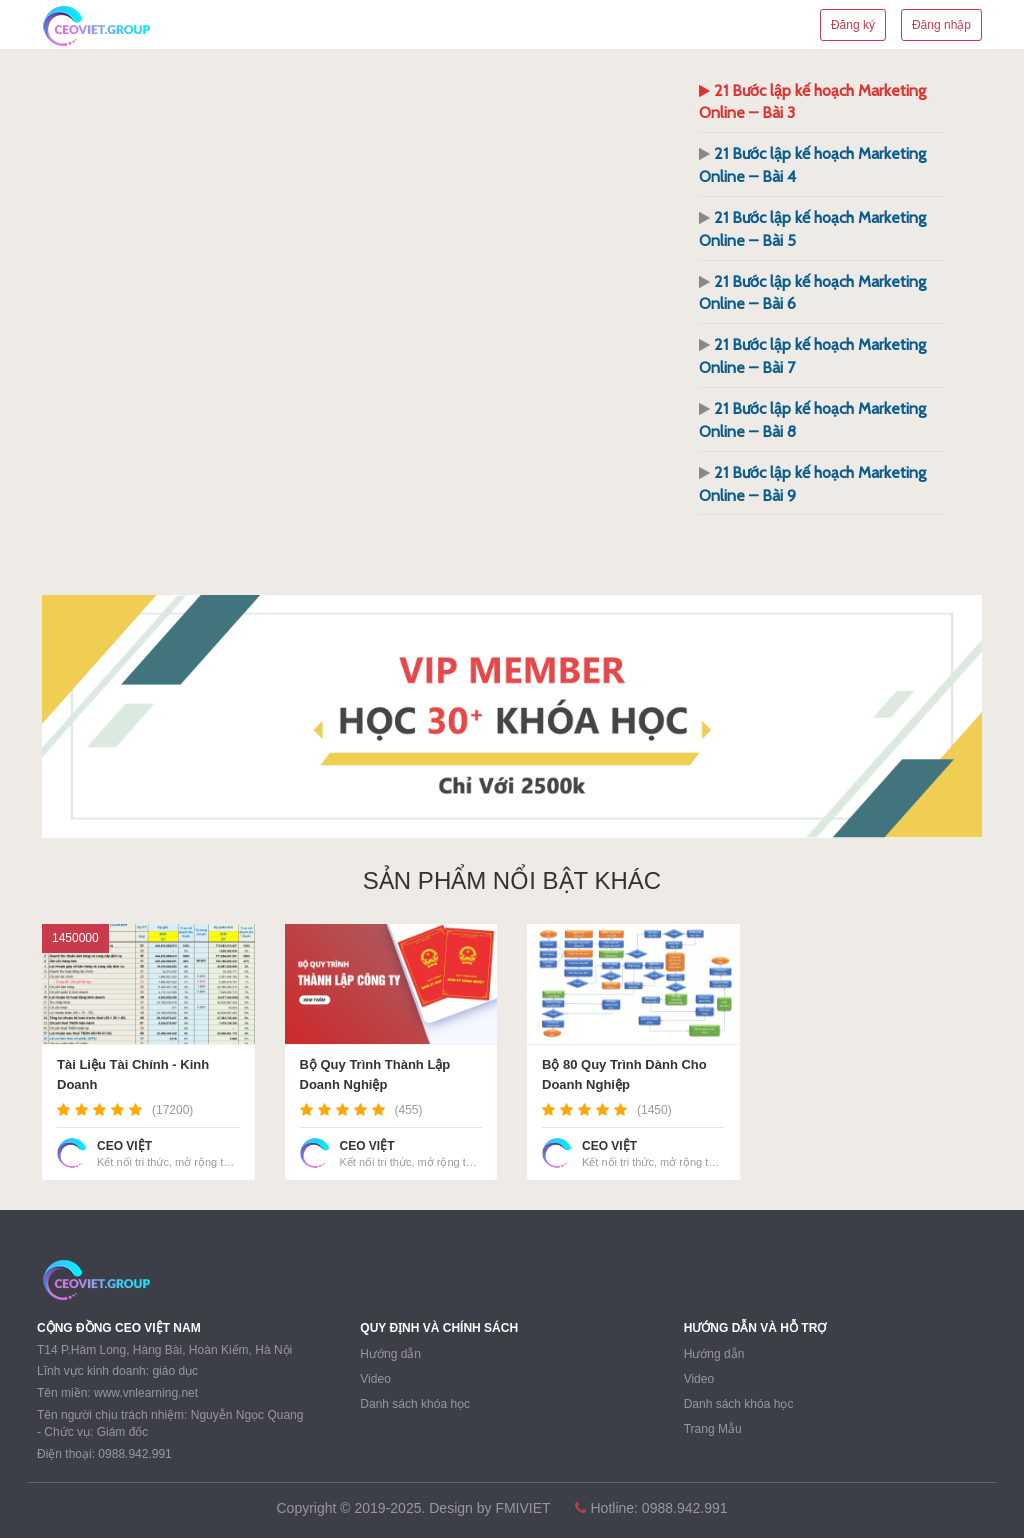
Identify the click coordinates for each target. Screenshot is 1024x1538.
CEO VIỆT (124, 1146)
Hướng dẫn (390, 1354)
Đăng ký (853, 25)
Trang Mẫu (713, 1429)
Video (375, 1379)
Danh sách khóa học (415, 1404)
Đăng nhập (941, 25)
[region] (512, 716)
